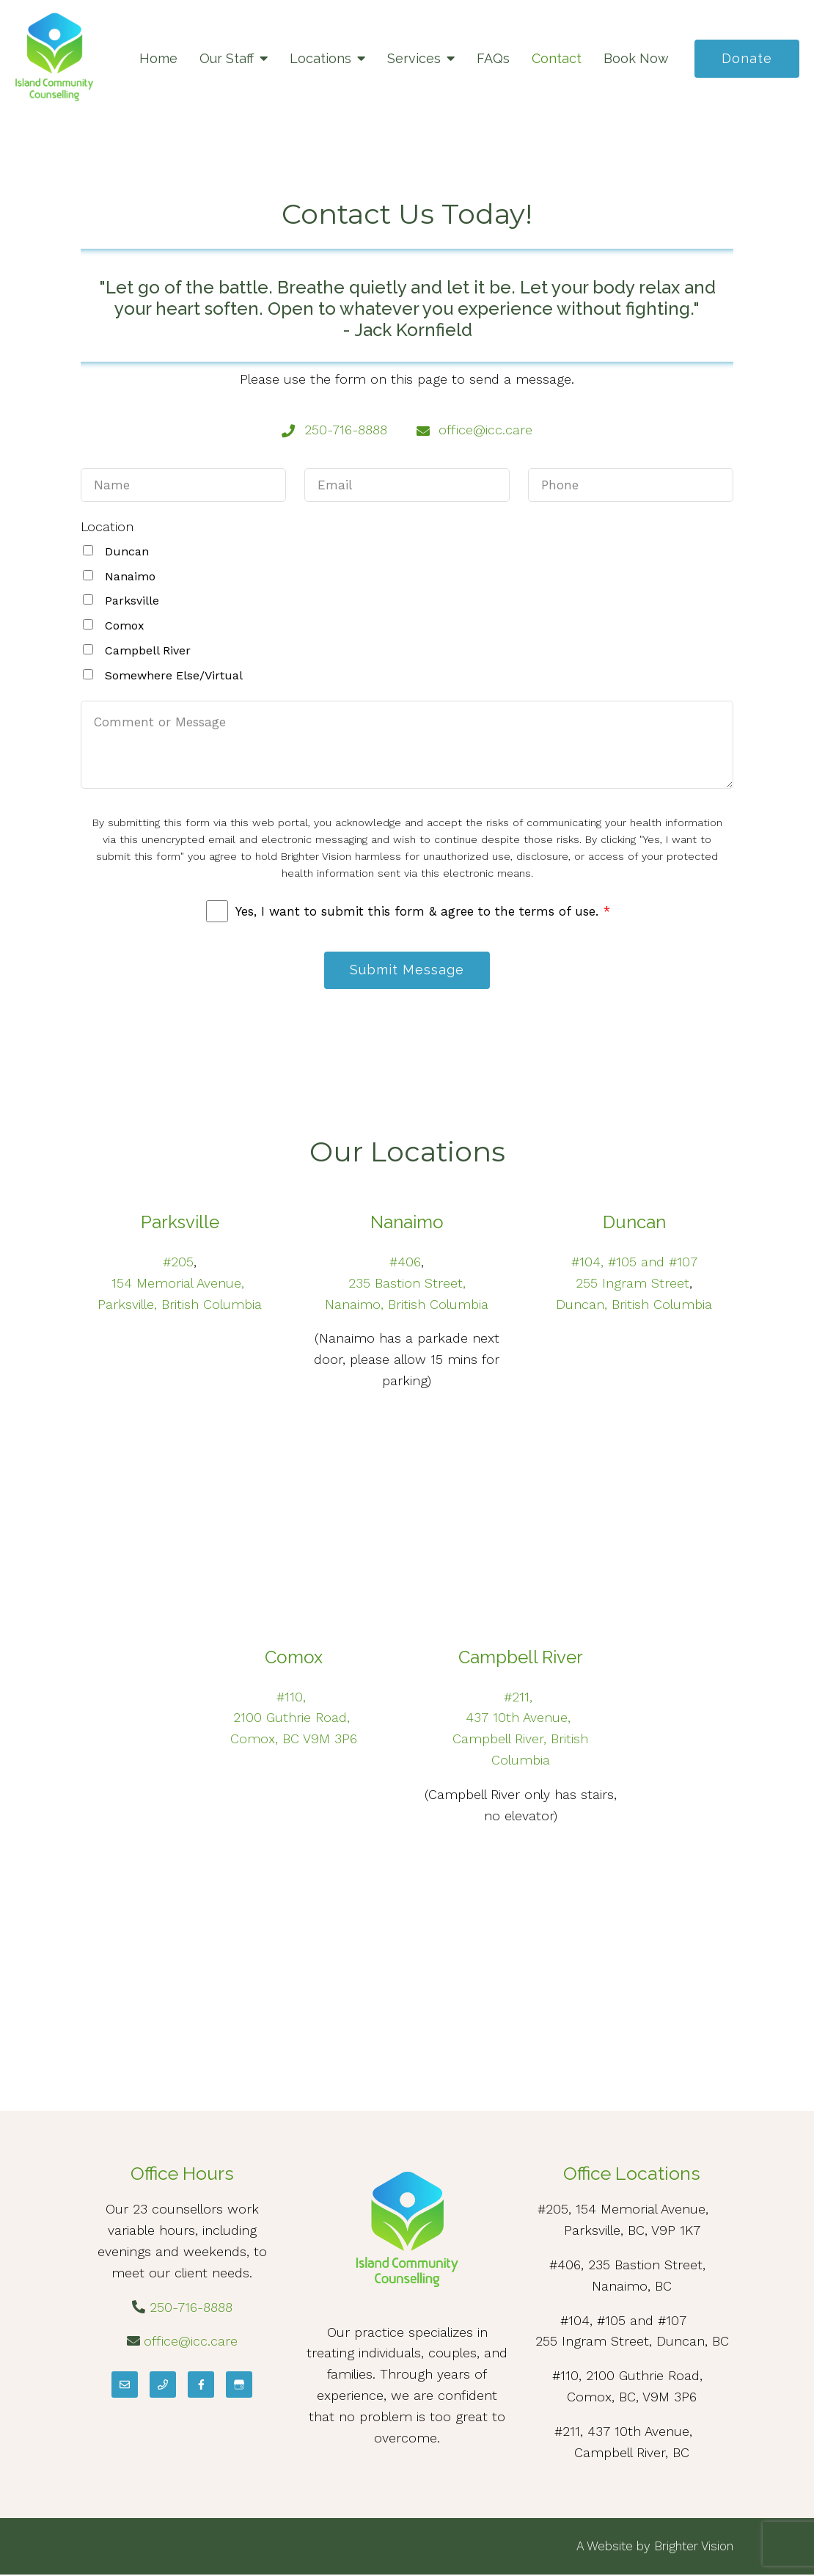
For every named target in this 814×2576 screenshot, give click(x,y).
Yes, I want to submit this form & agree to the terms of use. (422, 911)
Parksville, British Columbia (180, 1305)
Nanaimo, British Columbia (406, 1305)
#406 (405, 1262)
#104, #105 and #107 (634, 1262)
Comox (124, 625)
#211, (520, 1697)
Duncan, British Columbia (634, 1305)
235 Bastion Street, (407, 1283)
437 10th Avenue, (520, 1718)
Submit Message (407, 970)
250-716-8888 (191, 2308)
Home (158, 58)
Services (414, 58)
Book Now (636, 58)
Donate (747, 58)
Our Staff (226, 58)
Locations (320, 58)
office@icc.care (191, 2341)
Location (107, 526)
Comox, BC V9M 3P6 (293, 1739)
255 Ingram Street (632, 1283)
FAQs (493, 58)
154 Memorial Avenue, (180, 1283)
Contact (557, 58)
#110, (293, 1697)
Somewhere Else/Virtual (174, 675)
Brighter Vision (693, 2546)
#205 (178, 1262)
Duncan (127, 551)
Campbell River (148, 650)
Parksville (132, 600)
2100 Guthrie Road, (293, 1718)
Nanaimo (130, 576)
